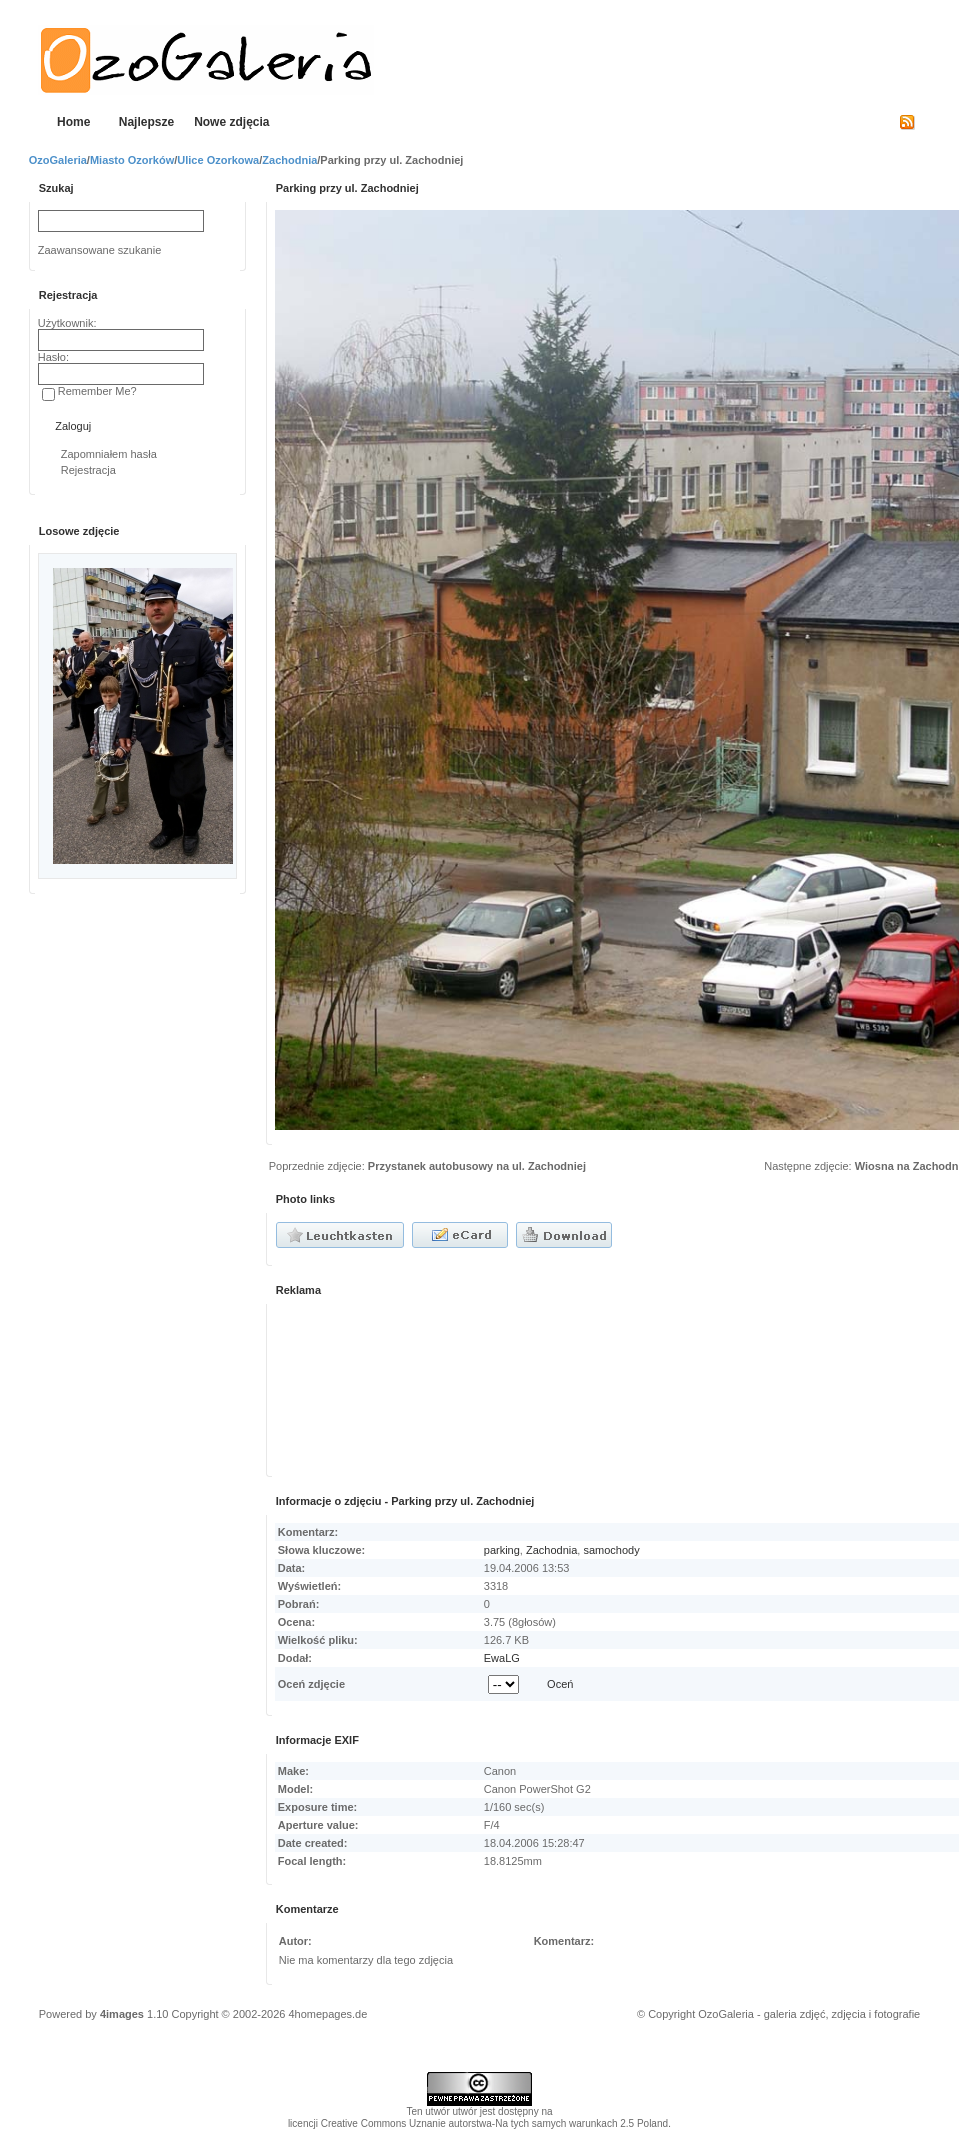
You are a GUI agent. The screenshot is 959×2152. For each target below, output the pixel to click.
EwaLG (502, 1658)
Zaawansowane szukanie (100, 250)
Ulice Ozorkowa (218, 160)
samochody (611, 1550)
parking (502, 1550)
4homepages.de (327, 2014)
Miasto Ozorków (132, 160)
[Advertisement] (370, 1387)
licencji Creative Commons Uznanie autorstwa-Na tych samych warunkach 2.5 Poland (478, 2123)
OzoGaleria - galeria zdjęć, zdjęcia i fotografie (809, 2014)
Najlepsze (146, 122)
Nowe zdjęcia (231, 122)
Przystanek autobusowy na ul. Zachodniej (477, 1166)
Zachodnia (289, 160)
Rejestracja (88, 470)
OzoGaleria (58, 160)
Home (73, 122)
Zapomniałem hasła (109, 454)
